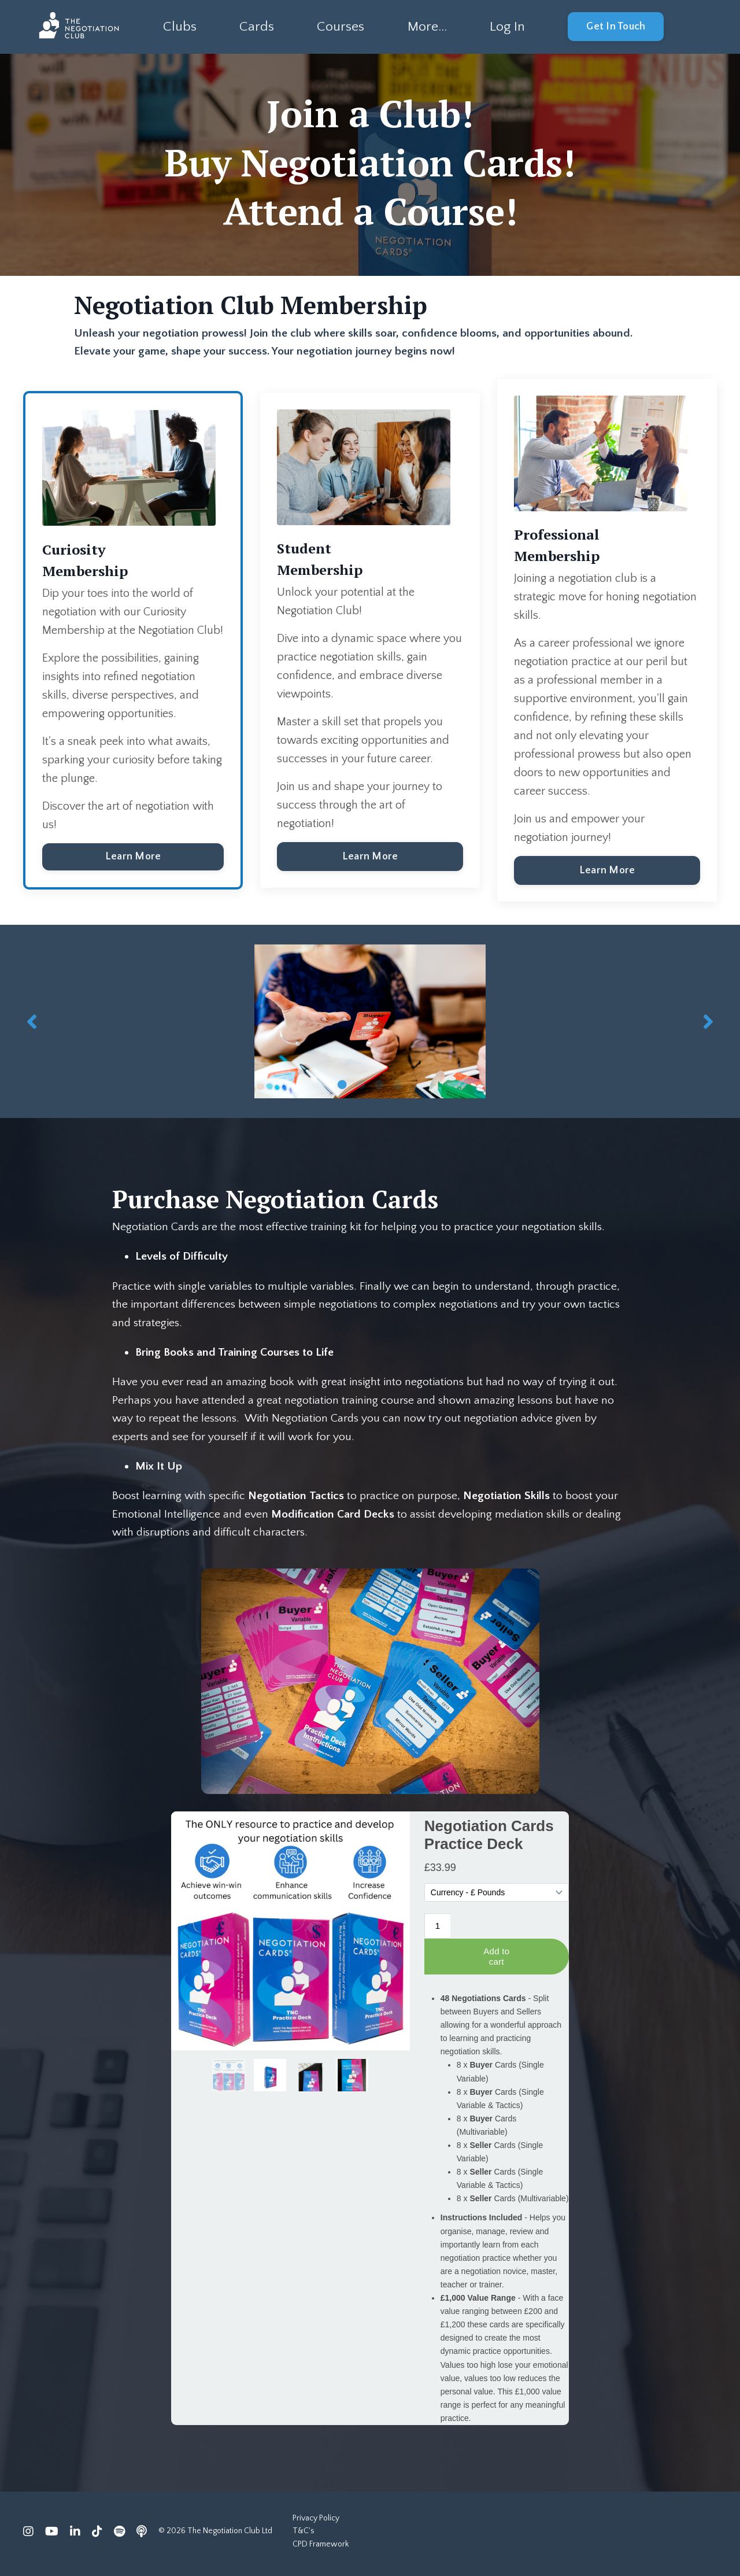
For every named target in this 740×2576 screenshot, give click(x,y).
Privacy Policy (316, 2523)
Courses (340, 26)
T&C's (303, 2536)
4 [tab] (398, 1085)
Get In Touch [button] (616, 26)
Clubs (179, 26)
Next (708, 1022)
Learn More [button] (133, 866)
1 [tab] (342, 1085)
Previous (32, 1022)
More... (426, 26)
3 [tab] (379, 1085)
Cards (256, 26)
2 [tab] (361, 1085)
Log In (507, 26)
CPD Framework (321, 2549)
